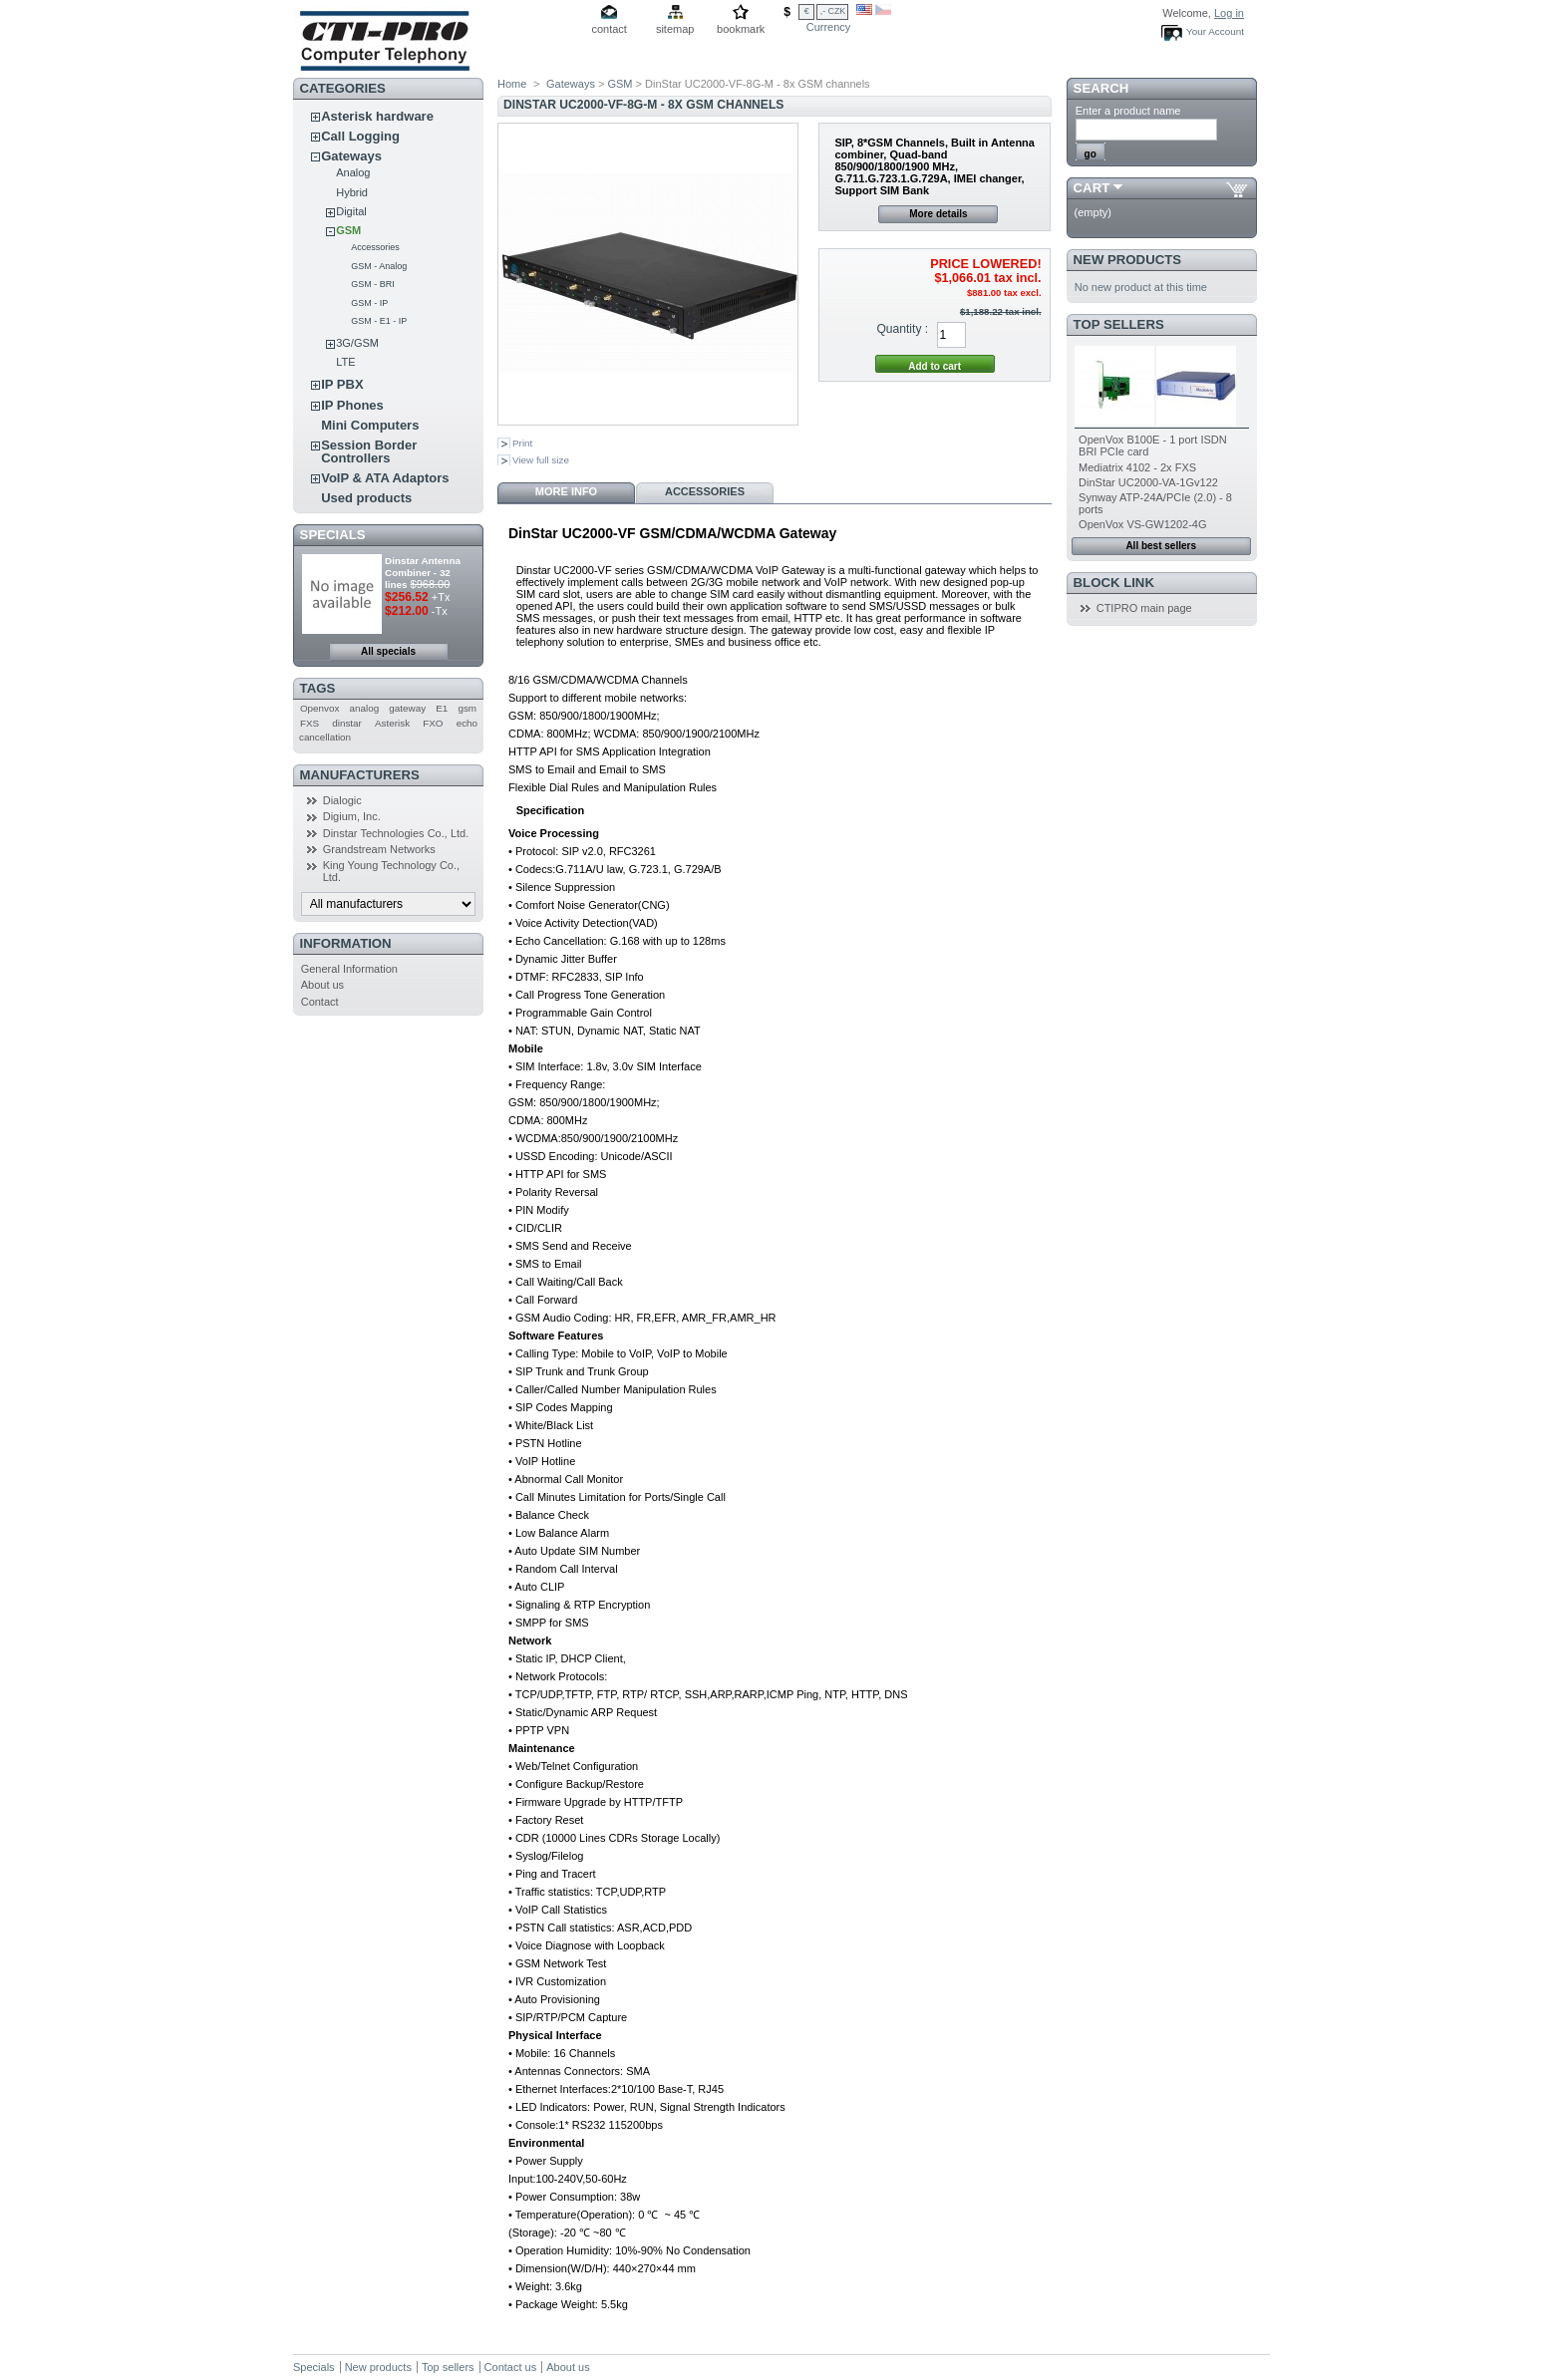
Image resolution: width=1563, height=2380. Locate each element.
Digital (351, 211)
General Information (349, 969)
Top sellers (1119, 324)
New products (1127, 259)
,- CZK (832, 11)
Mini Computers (370, 425)
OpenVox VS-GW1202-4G (1142, 524)
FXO (433, 723)
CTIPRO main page (1144, 608)
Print (522, 443)
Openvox (320, 708)
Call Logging (360, 136)
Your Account (1215, 31)
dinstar (347, 723)
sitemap (675, 29)
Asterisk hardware (377, 116)
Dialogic (342, 800)
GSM (348, 230)
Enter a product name (1128, 111)
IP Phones (352, 405)
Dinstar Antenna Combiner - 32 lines (423, 572)
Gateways (351, 156)
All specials (388, 651)
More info (566, 491)
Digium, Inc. (352, 816)
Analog (353, 172)
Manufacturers (360, 774)
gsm (467, 708)
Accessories (375, 247)
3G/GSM (357, 343)
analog (365, 708)
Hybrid (352, 192)
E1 (442, 708)
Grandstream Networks (379, 849)
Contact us (510, 2367)
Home (511, 84)
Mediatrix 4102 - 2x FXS (1137, 467)
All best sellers (1160, 545)
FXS (309, 723)
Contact (320, 1002)
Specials (333, 534)
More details (938, 213)
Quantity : (902, 329)
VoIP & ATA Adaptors (385, 477)
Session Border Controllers (369, 451)
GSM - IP (369, 303)
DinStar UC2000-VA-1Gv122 (1148, 482)
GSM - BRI (373, 284)
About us (322, 985)
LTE (345, 362)
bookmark (741, 29)
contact (608, 29)
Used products (366, 497)
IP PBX (342, 384)
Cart (1092, 187)
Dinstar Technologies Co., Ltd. (396, 833)
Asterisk (392, 723)
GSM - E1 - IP (379, 321)
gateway (407, 708)
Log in (1229, 13)
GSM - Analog (379, 266)
